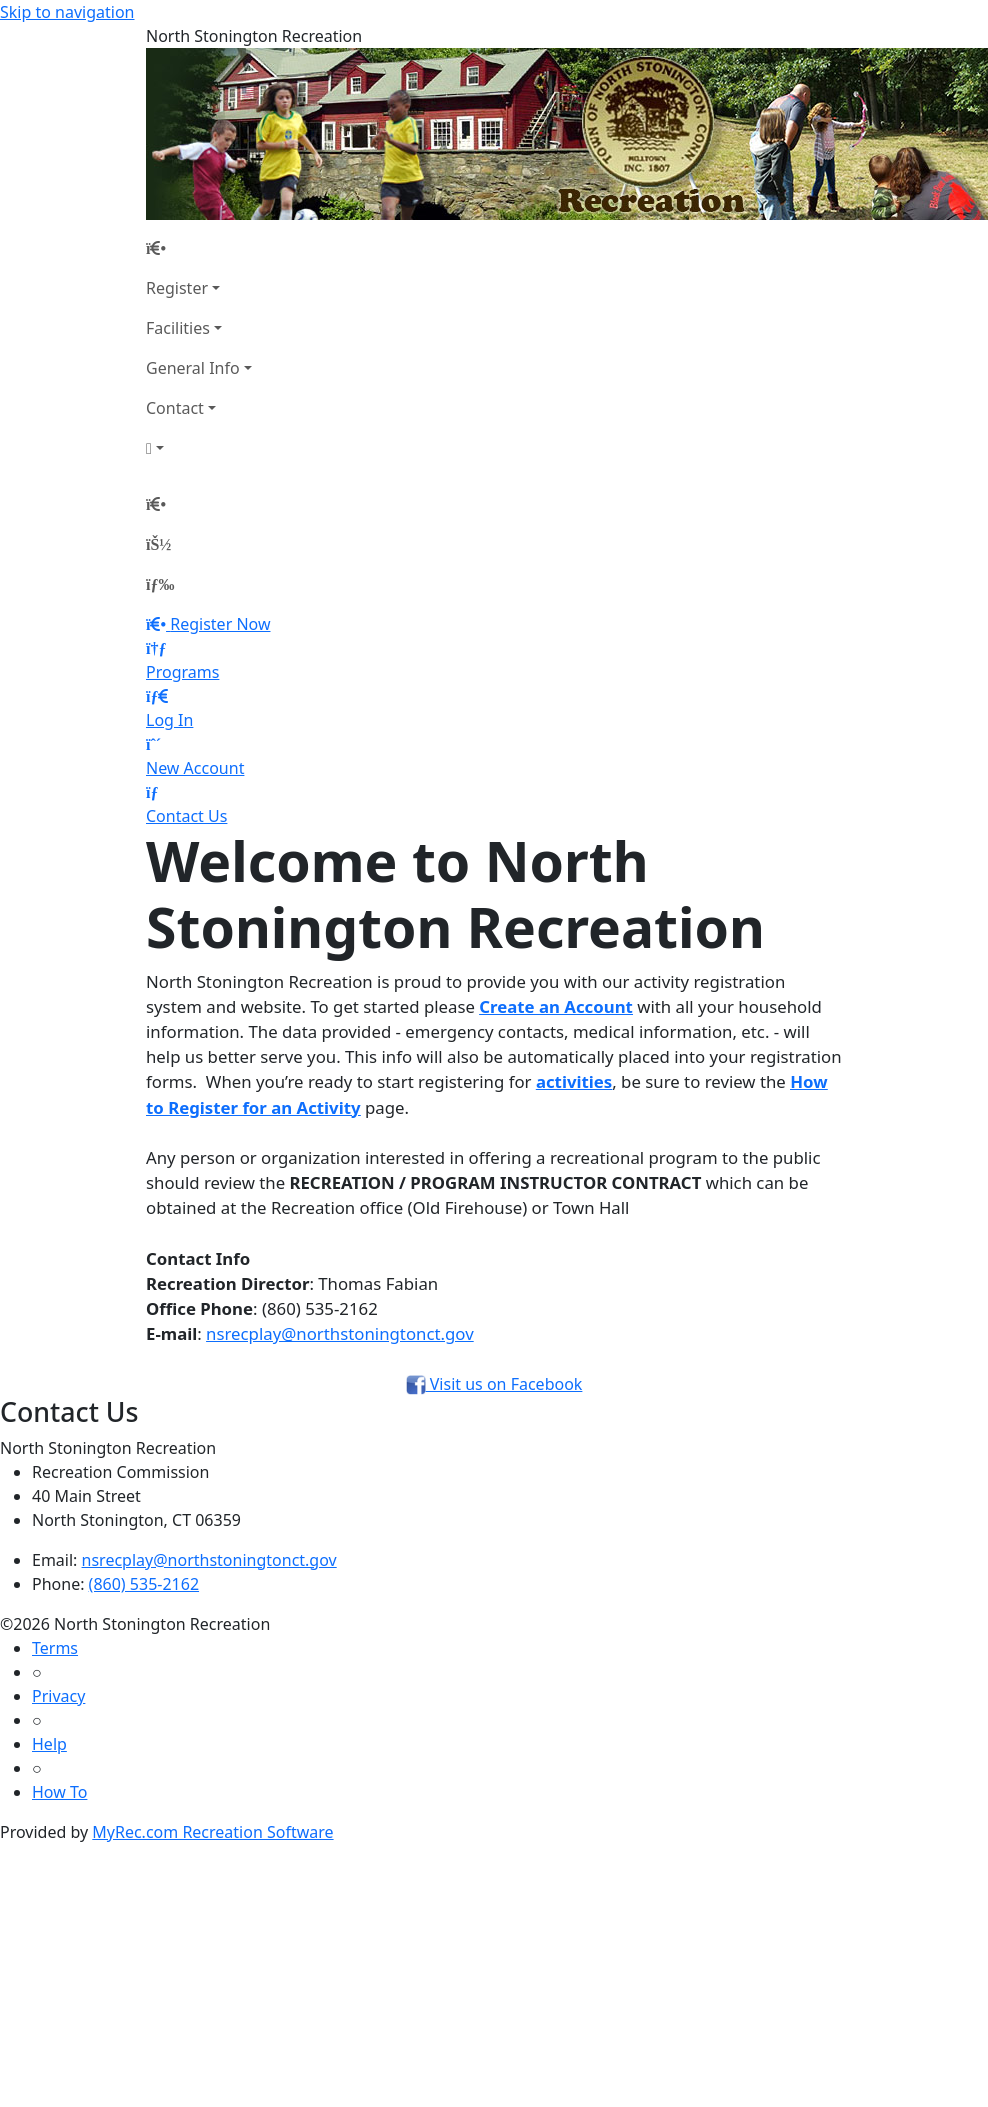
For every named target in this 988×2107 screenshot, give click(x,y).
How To (59, 1792)
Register (177, 288)
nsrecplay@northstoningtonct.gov (340, 1333)
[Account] (199, 448)
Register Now (220, 624)
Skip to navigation (67, 12)
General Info (193, 368)
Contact (175, 408)
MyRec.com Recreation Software (212, 1832)
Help (49, 1744)
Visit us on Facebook (494, 1384)
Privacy (58, 1696)
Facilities (178, 328)
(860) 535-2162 (144, 1584)
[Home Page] (199, 248)
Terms (55, 1648)
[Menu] (160, 584)
